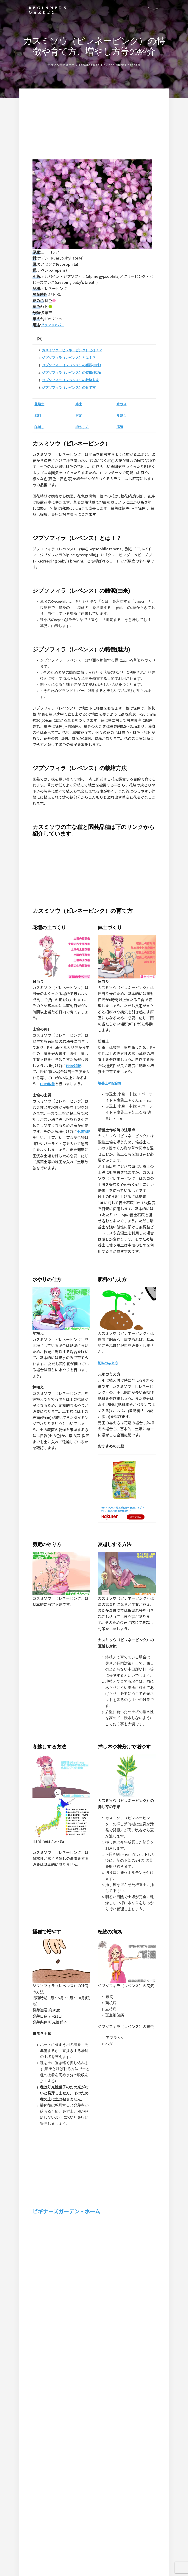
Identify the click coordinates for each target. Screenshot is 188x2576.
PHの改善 (48, 1083)
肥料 (38, 415)
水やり (122, 404)
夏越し (122, 415)
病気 (120, 427)
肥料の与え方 (109, 1362)
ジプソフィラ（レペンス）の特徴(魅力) (75, 373)
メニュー (152, 8)
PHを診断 (74, 1065)
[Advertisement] (94, 133)
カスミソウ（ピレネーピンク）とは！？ (75, 350)
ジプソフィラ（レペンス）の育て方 (72, 387)
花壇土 (40, 404)
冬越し (40, 427)
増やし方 (82, 427)
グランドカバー (54, 324)
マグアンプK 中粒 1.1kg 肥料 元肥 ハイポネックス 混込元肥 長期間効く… (122, 1509)
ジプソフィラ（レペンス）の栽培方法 (73, 380)
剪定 (79, 415)
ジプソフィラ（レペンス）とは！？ (72, 358)
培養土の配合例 (111, 1083)
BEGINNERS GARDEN (48, 10)
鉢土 (79, 404)
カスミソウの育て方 (61, 65)
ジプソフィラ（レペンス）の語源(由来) (75, 365)
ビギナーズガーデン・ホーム (66, 2211)
